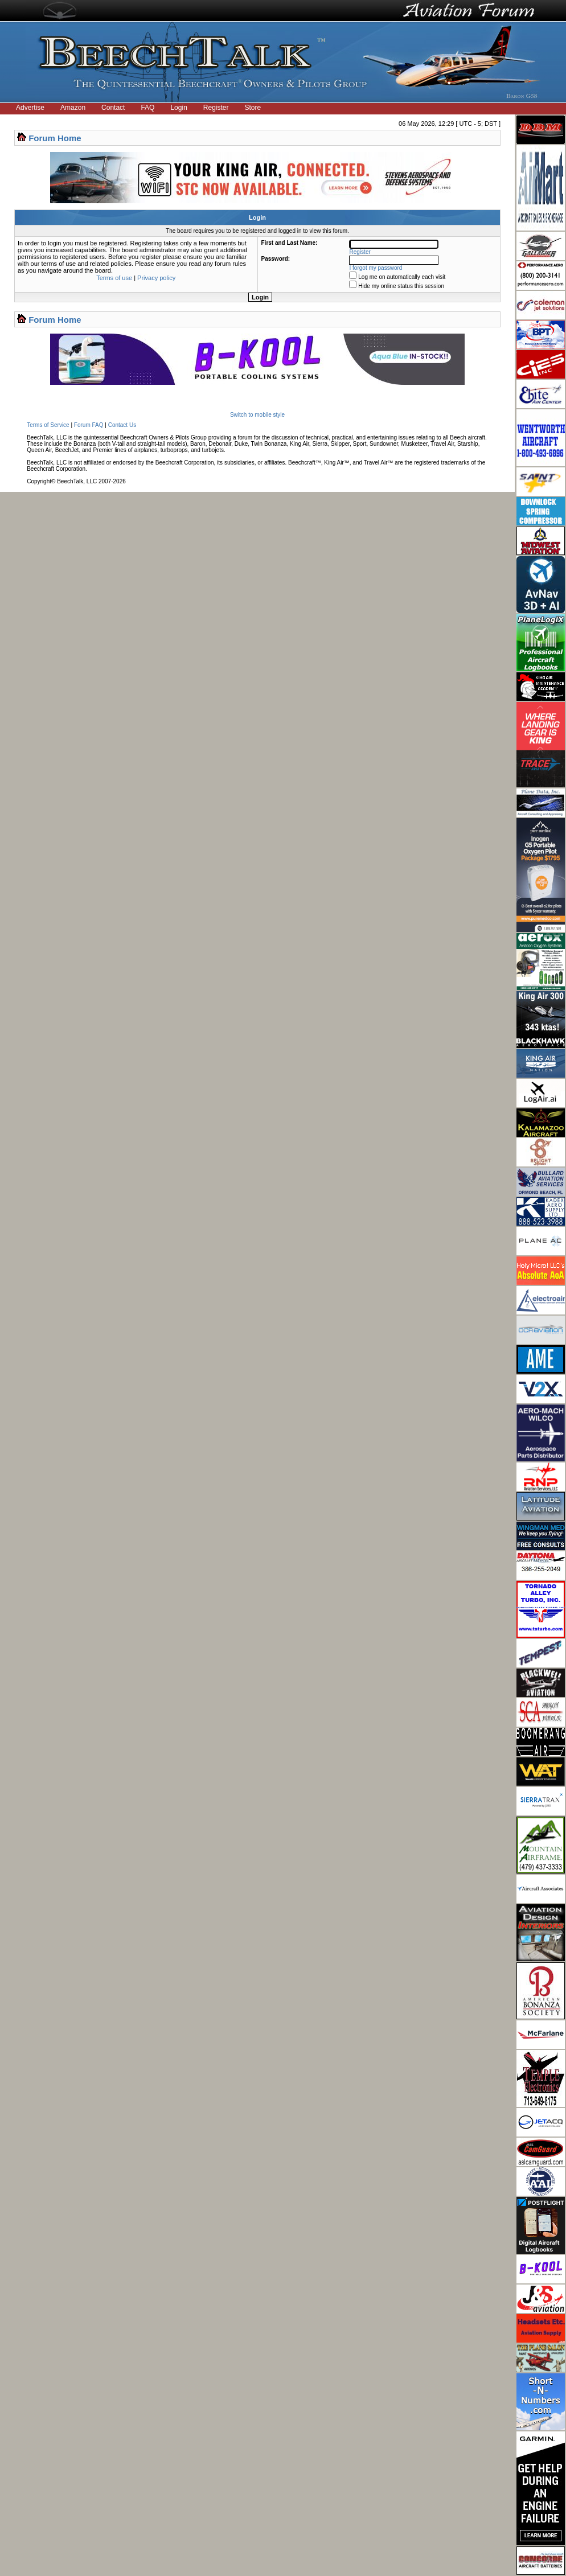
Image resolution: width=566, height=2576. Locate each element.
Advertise (30, 108)
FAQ (147, 108)
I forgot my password (376, 268)
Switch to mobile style (257, 415)
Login (178, 108)
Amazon (72, 108)
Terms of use (114, 277)
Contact (113, 108)
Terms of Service (48, 425)
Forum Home (54, 138)
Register (216, 108)
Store (253, 108)
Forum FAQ (89, 425)
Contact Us (122, 425)
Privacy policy (156, 277)
